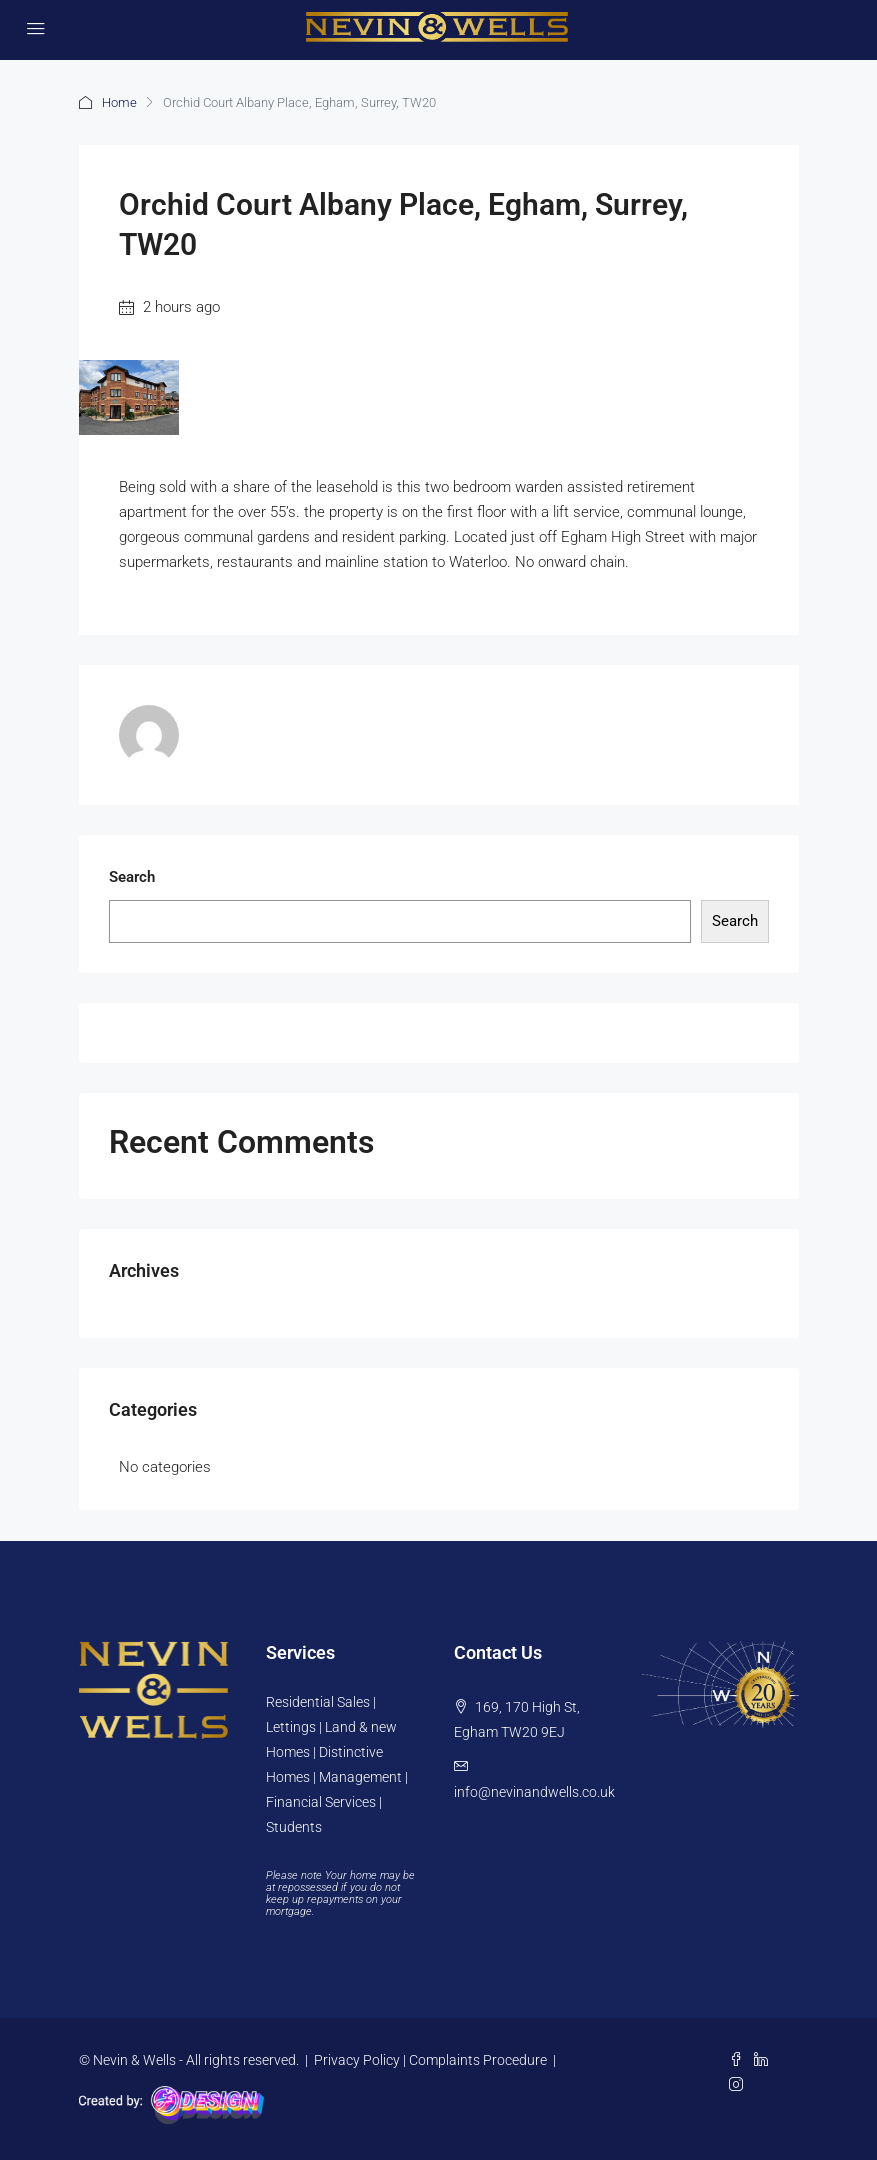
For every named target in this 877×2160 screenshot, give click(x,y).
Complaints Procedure (478, 2060)
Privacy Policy (357, 2060)
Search (132, 877)
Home (119, 102)
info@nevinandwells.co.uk (534, 1792)
